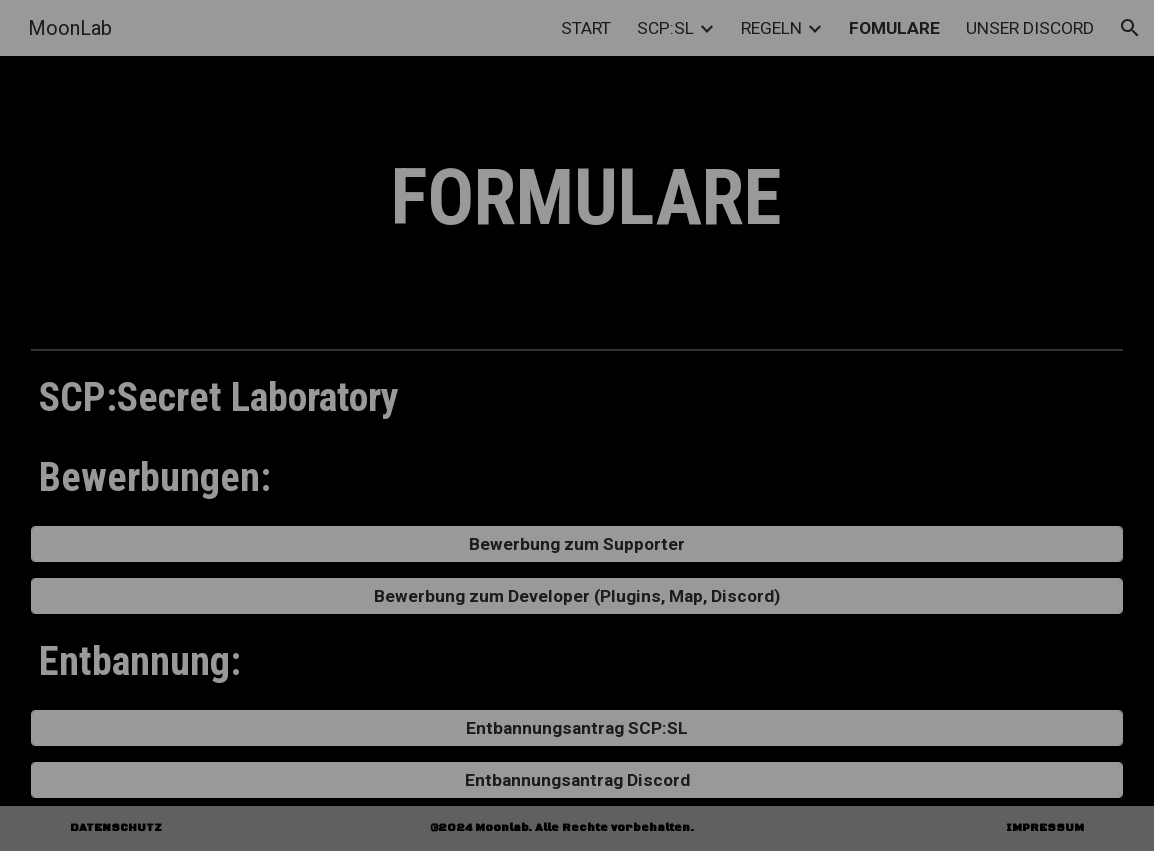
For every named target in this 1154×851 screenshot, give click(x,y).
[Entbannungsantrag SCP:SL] (577, 728)
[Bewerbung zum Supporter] (577, 544)
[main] (577, 198)
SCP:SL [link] (665, 28)
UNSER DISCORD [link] (1030, 28)
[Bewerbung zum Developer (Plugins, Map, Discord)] (577, 596)
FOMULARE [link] (894, 28)
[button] (1130, 28)
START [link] (586, 28)
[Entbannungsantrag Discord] (577, 780)
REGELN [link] (771, 28)
